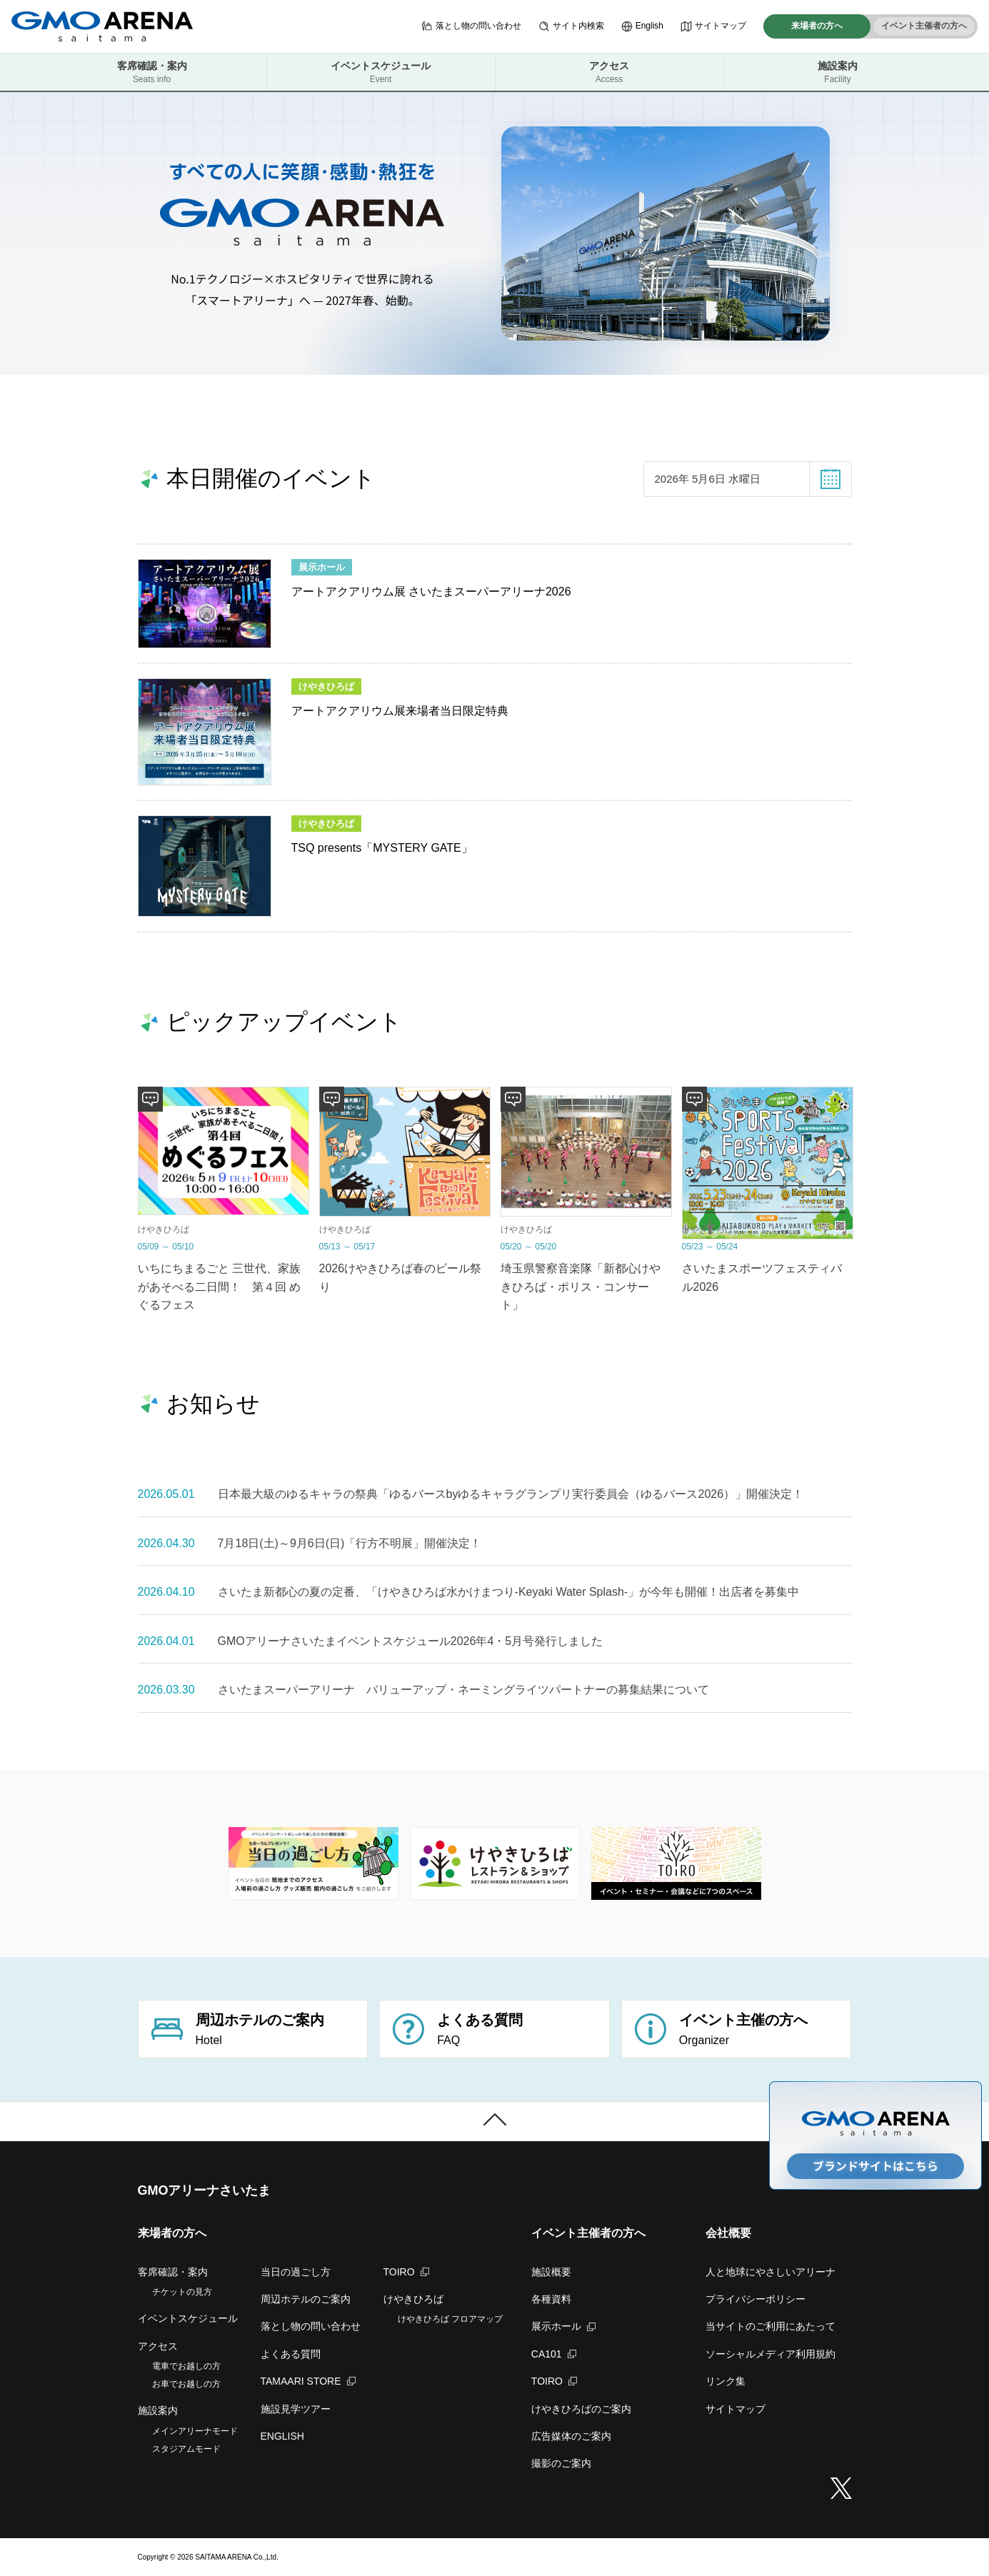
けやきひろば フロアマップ (450, 2319)
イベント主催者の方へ (924, 26)
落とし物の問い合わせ (471, 26)
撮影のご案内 (561, 2463)
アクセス (609, 72)
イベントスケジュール (381, 72)
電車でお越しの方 (186, 2366)
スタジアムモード (186, 2449)
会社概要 (728, 2233)
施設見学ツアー (296, 2409)
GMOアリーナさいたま (204, 2190)
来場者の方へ (817, 26)
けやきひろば (413, 2299)
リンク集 (725, 2381)
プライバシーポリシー (755, 2299)
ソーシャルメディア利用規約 (770, 2354)
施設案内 (838, 72)
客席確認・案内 (152, 72)
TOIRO (406, 2272)
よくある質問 (291, 2354)
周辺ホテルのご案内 (306, 2299)
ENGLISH (282, 2436)
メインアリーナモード (195, 2431)
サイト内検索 (571, 26)
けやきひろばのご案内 (581, 2409)
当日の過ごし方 (296, 2272)
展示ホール (563, 2326)
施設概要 (551, 2272)
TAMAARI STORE (308, 2381)
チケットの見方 (182, 2292)
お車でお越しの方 (186, 2384)
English (642, 26)
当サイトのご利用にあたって (770, 2326)
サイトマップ (713, 26)
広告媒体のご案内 (571, 2436)
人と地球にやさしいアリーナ (770, 2272)
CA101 (553, 2354)
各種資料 (551, 2299)
